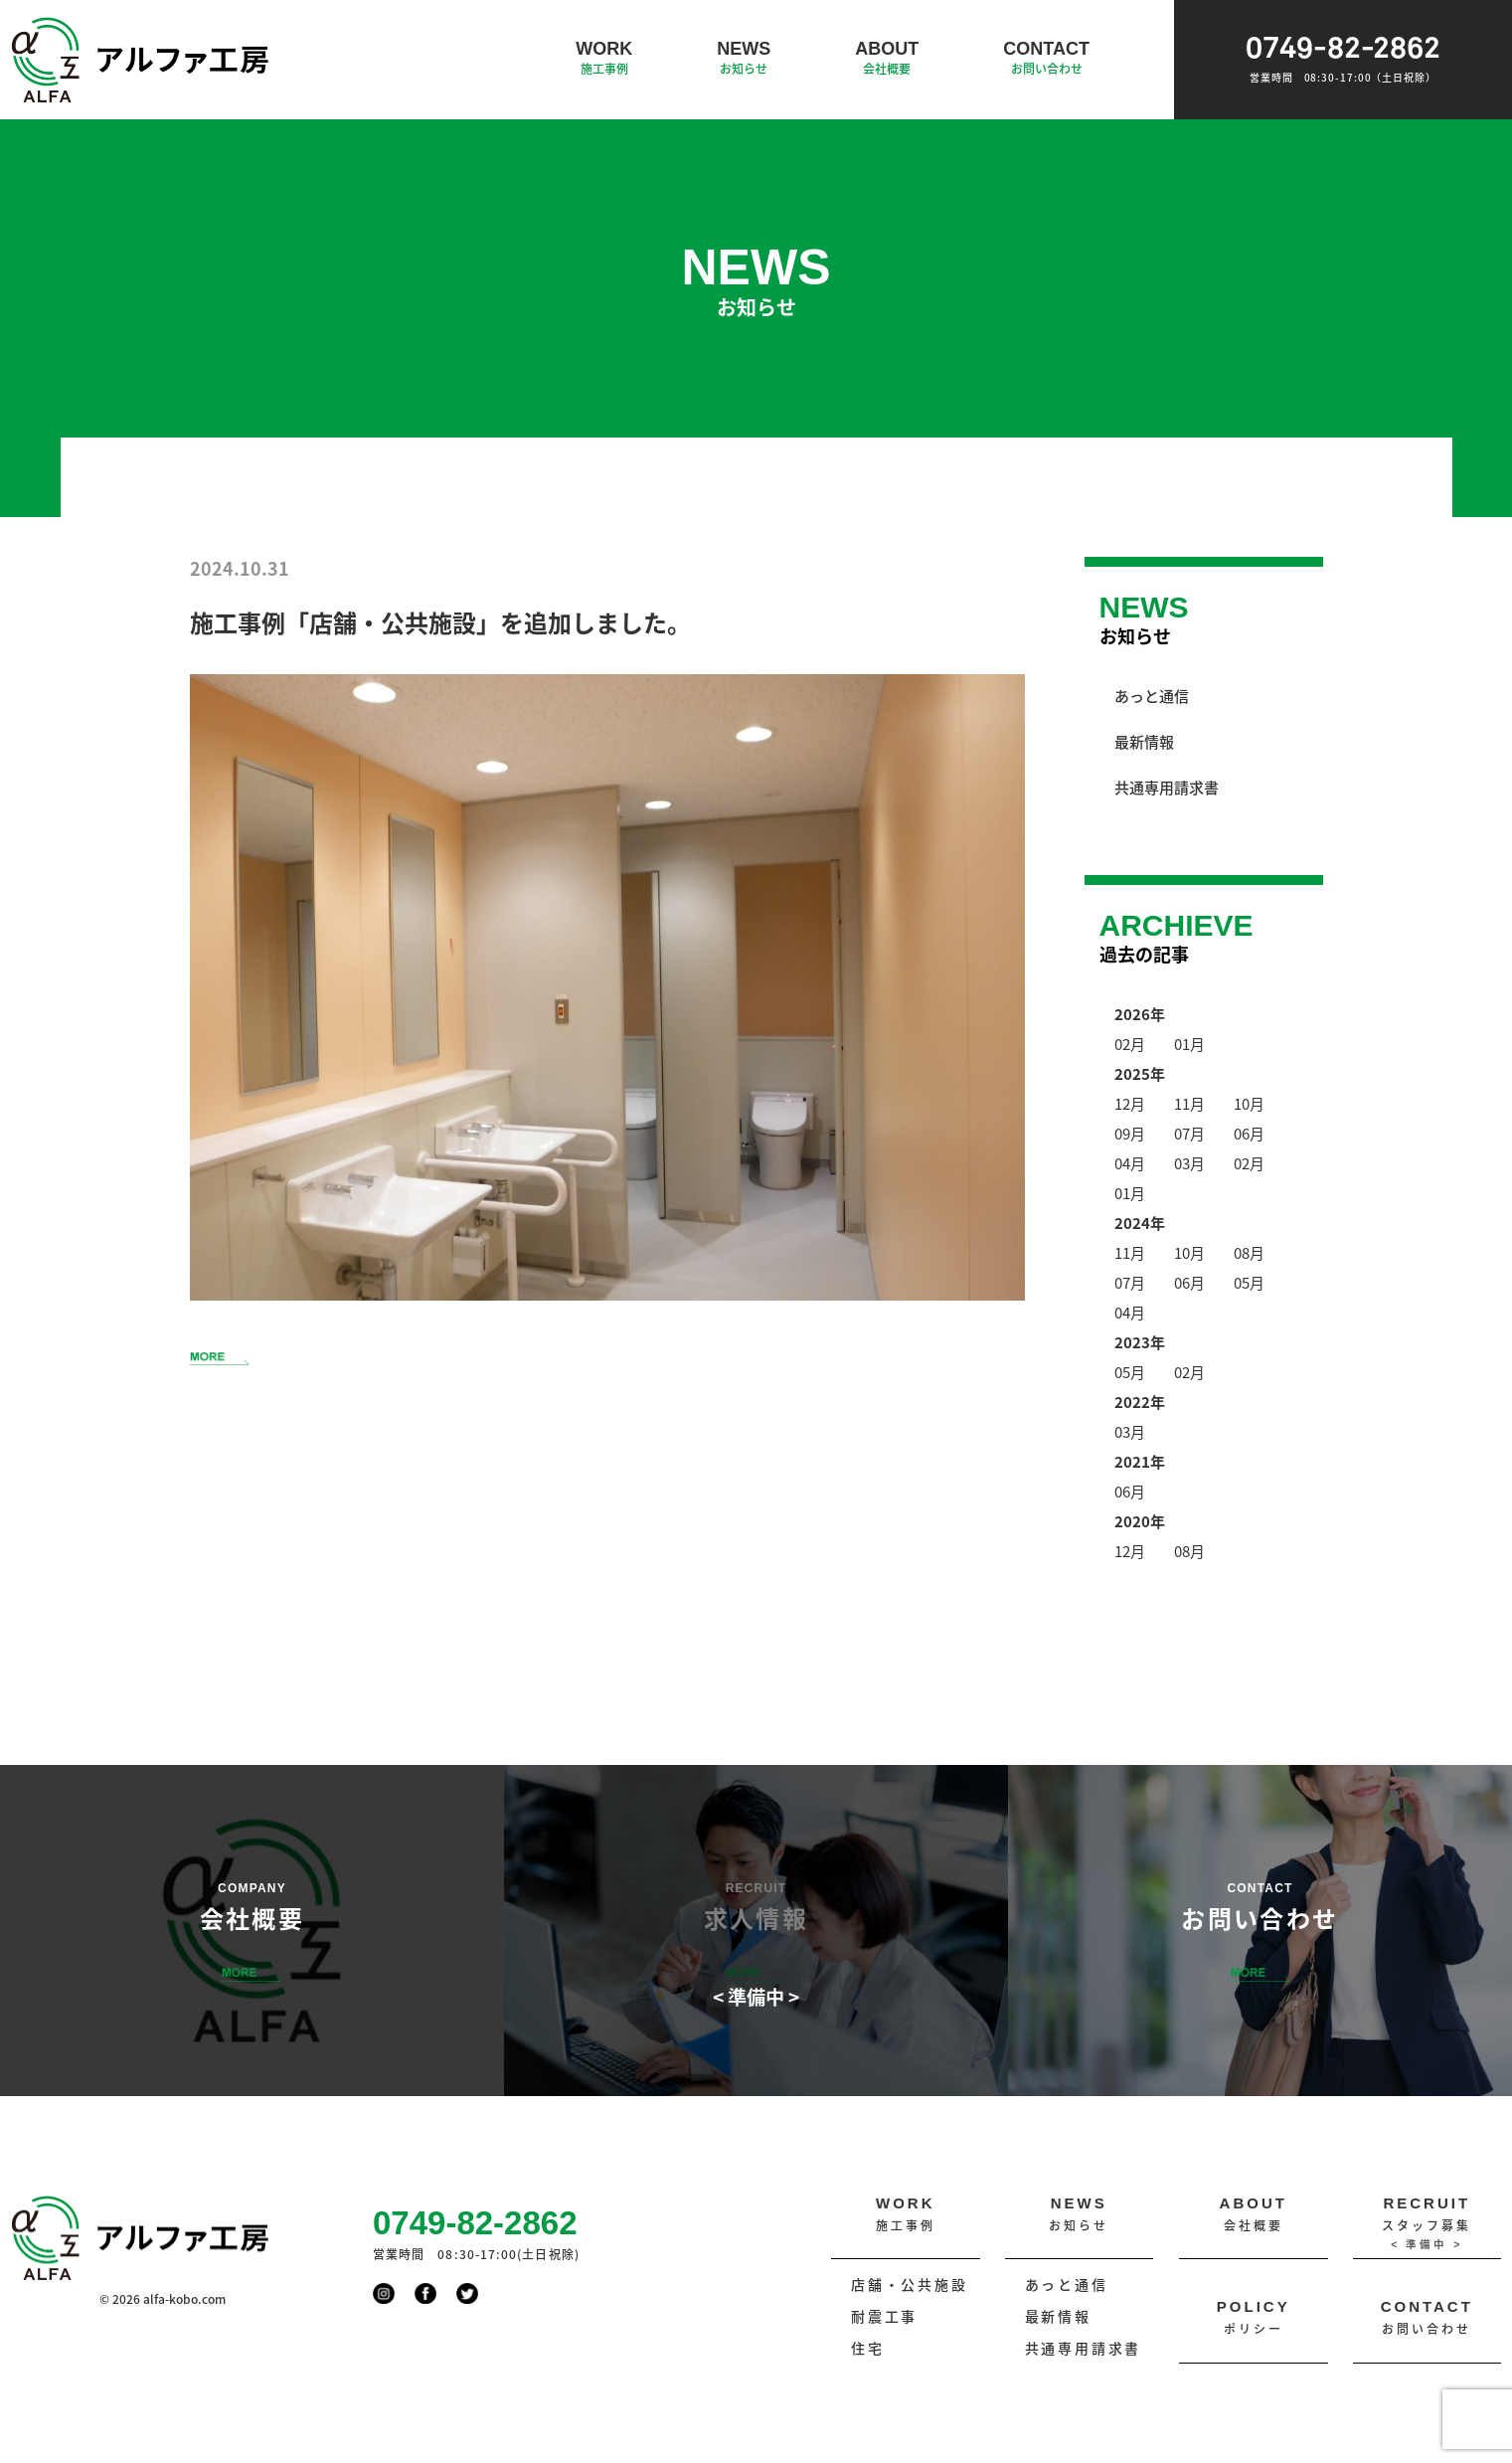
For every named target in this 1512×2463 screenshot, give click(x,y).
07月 (1189, 1133)
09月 (1129, 1133)
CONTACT (1046, 59)
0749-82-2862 (1343, 60)
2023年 (1139, 1341)
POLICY (1253, 2318)
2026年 (1139, 1013)
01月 (1189, 1043)
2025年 (1139, 1073)
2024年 (1139, 1222)
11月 (1189, 1103)
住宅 (868, 2348)
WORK (604, 59)
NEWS (743, 59)
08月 (1249, 1252)
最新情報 (1144, 741)
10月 (1249, 1103)
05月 (1249, 1282)
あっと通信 (1151, 695)
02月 (1129, 1043)
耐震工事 (884, 2316)
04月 (1129, 1162)
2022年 (1139, 1401)
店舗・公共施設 (909, 2284)
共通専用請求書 (1166, 787)
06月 (1249, 1133)
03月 (1189, 1162)
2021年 (1139, 1461)
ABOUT (887, 59)
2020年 (1139, 1520)
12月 (1129, 1103)
